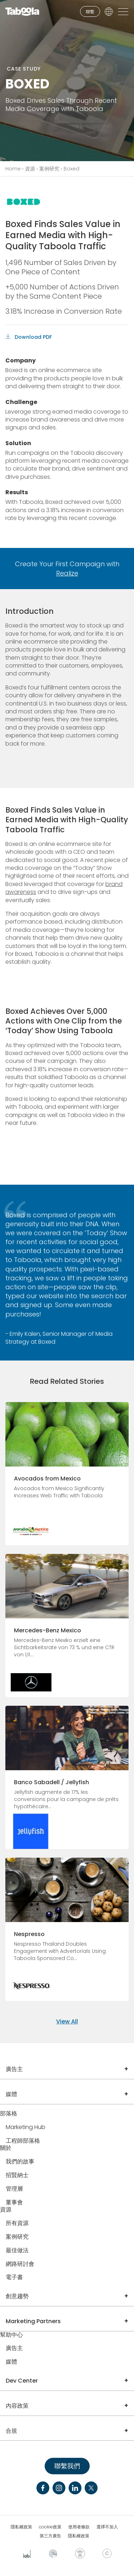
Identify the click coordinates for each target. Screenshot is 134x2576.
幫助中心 (11, 2335)
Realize (67, 573)
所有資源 (17, 2223)
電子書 (14, 2277)
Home (13, 168)
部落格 (8, 2114)
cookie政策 (50, 2527)
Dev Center (22, 2381)
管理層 (14, 2189)
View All (67, 2021)
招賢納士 (17, 2175)
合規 (11, 2431)
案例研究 (49, 168)
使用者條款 (79, 2527)
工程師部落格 (23, 2141)
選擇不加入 (107, 2527)
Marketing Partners (33, 2321)
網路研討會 (20, 2264)
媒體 (11, 2094)
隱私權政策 (21, 2527)
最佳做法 (17, 2250)
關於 (5, 2148)
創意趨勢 (17, 2296)
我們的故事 (20, 2162)
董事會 (14, 2202)
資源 (30, 168)
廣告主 (14, 2069)
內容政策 (17, 2406)
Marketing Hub (25, 2127)
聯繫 (90, 12)
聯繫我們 (67, 2465)
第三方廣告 (50, 2536)
